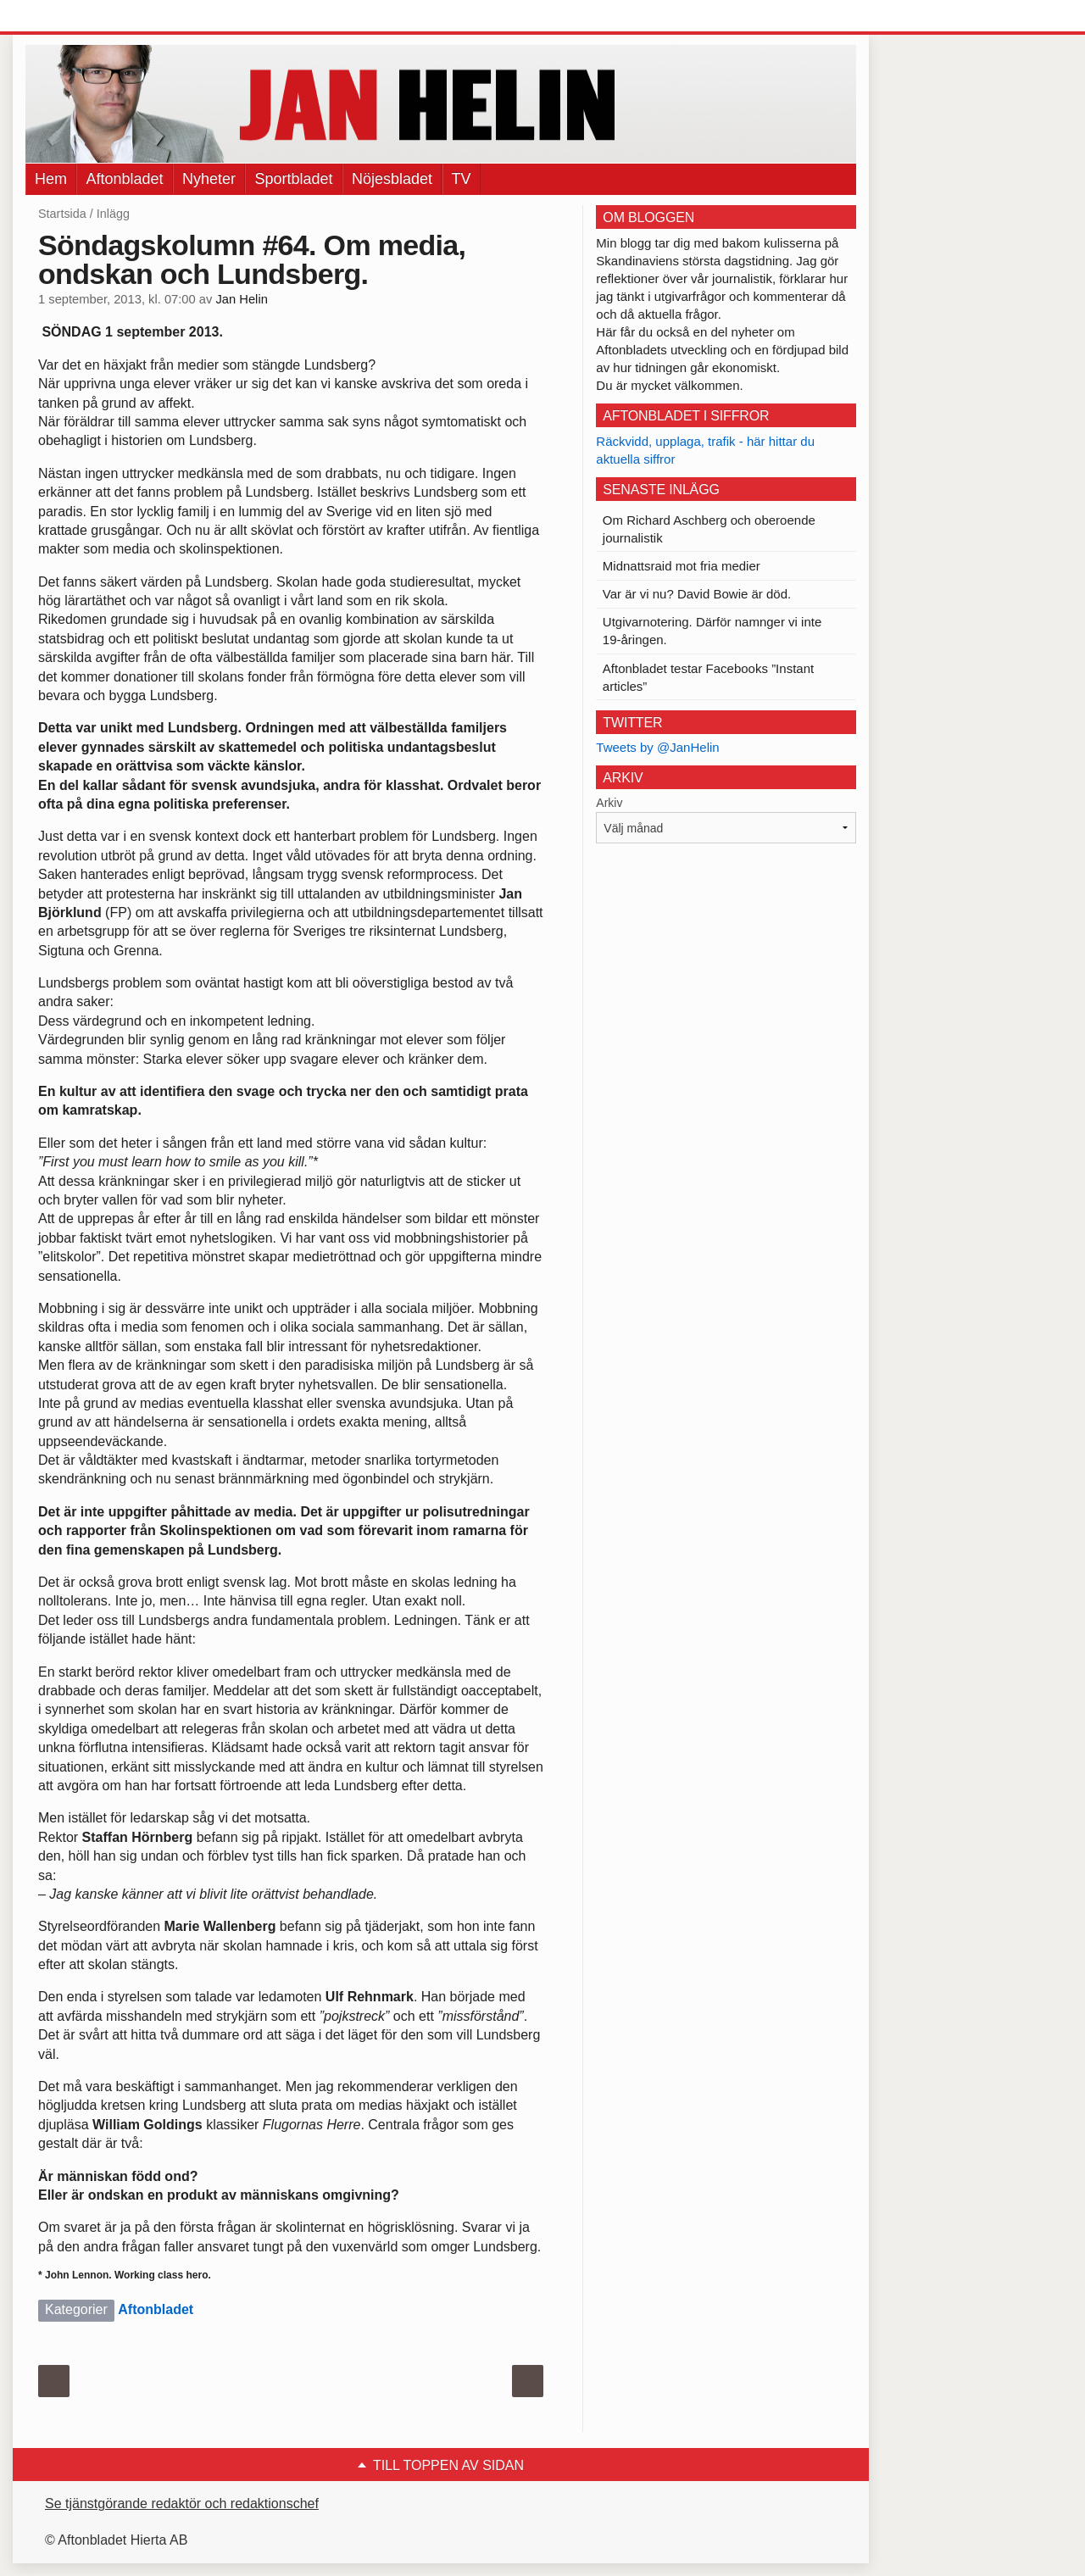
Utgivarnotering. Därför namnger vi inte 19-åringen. (712, 631)
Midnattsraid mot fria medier (681, 566)
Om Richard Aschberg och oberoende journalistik (709, 529)
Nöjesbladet (392, 178)
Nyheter (209, 178)
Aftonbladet (124, 178)
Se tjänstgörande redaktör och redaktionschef (182, 2503)
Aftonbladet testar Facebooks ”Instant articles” (708, 677)
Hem (51, 178)
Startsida (62, 213)
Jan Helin (241, 299)
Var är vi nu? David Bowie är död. (697, 594)
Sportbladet (293, 178)
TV (461, 178)
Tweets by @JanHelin (657, 747)
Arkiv (609, 803)
